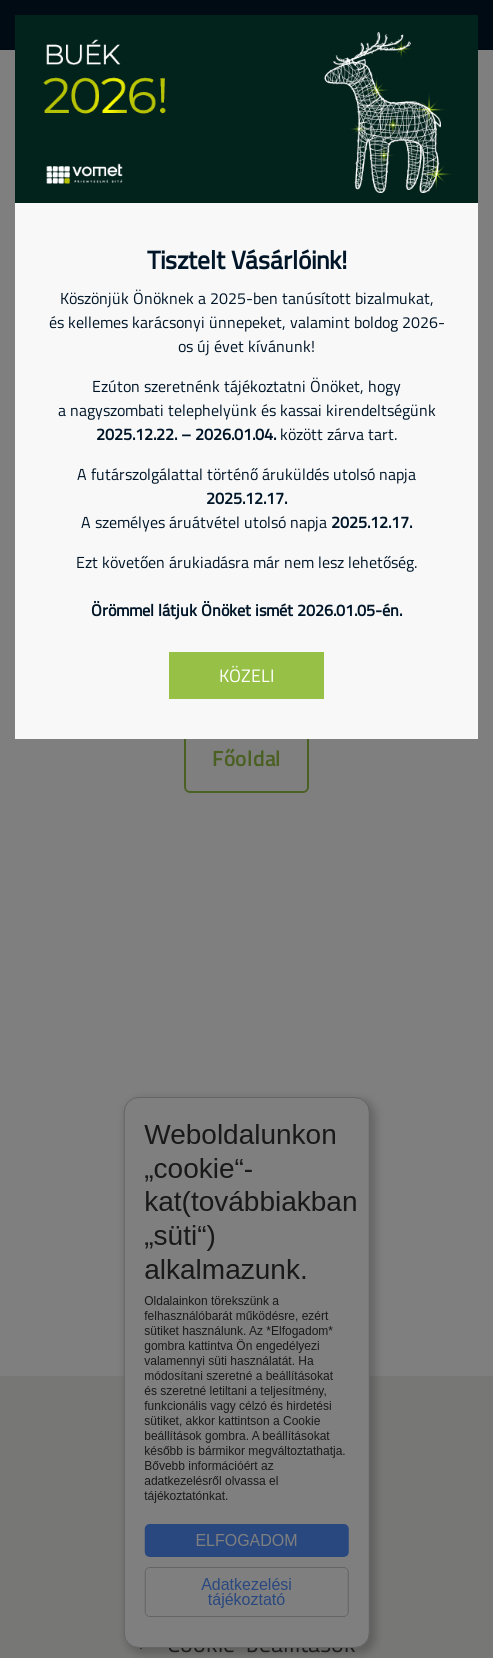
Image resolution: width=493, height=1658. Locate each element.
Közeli (246, 675)
